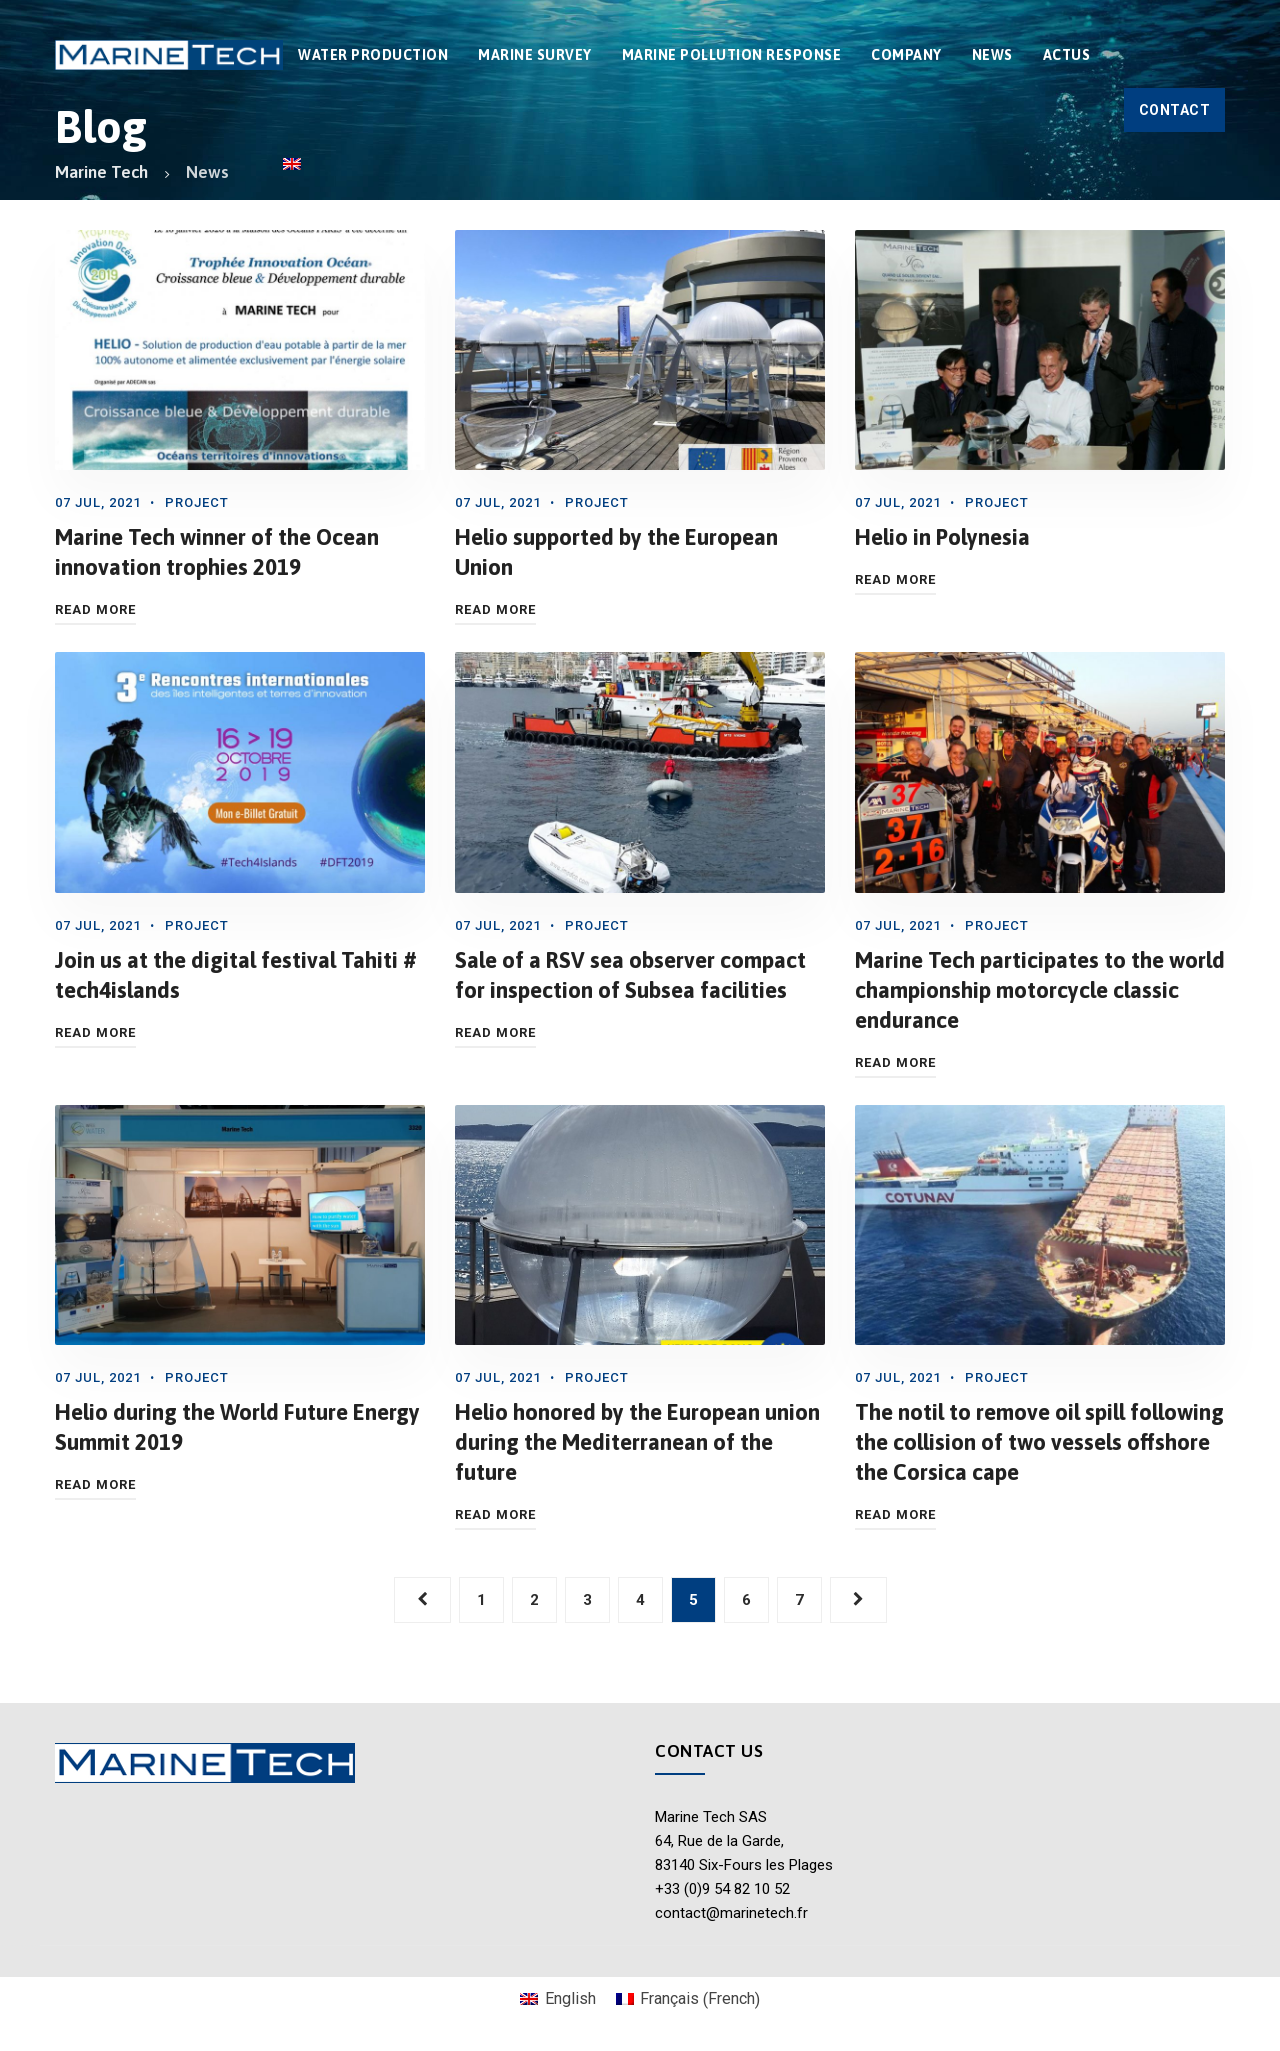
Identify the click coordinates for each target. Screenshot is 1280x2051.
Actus (1067, 55)
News (992, 55)
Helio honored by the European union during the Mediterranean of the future (637, 1442)
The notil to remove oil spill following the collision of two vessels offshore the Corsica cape (1039, 1442)
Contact (1175, 110)
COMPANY (906, 55)
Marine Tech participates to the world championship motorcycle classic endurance (1040, 990)
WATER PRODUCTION (373, 55)
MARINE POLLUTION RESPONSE (732, 55)
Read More (95, 609)
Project (197, 502)
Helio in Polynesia (942, 537)
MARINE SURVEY (535, 55)
